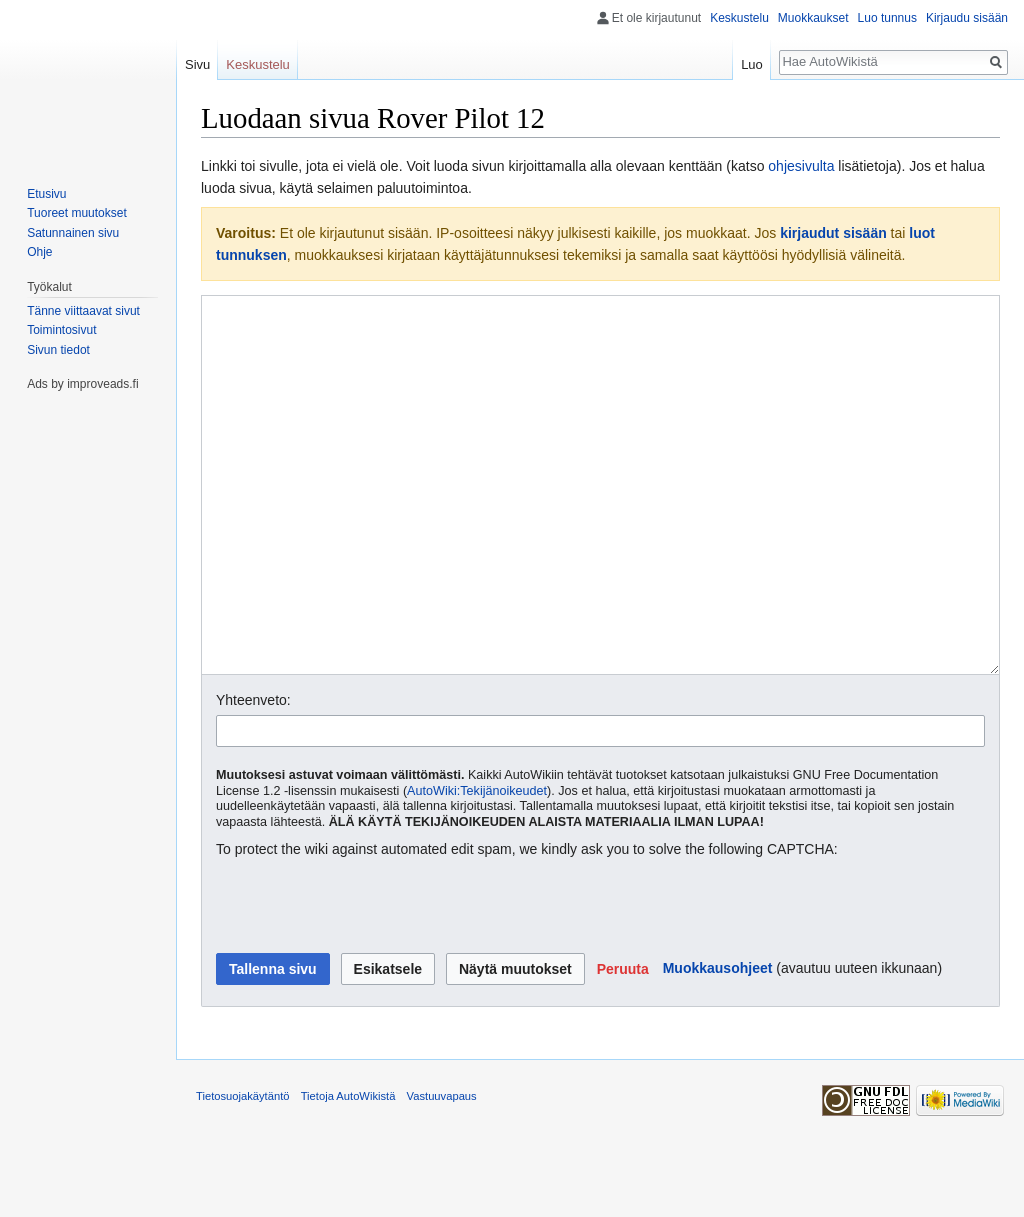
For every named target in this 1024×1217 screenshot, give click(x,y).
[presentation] (368, 982)
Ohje (39, 252)
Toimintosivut (61, 330)
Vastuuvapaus (442, 1171)
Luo (752, 64)
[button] (623, 1044)
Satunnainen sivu (73, 233)
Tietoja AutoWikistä (348, 1171)
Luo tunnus (887, 18)
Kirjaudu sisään (967, 18)
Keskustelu (739, 18)
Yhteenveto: (253, 775)
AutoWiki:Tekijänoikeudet (477, 866)
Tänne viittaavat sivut (83, 311)
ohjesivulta (801, 166)
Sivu (197, 64)
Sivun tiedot (58, 350)
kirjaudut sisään (833, 233)
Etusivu (46, 194)
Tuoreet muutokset (77, 213)
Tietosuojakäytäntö (243, 1171)
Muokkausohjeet (718, 1043)
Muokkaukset (813, 18)
